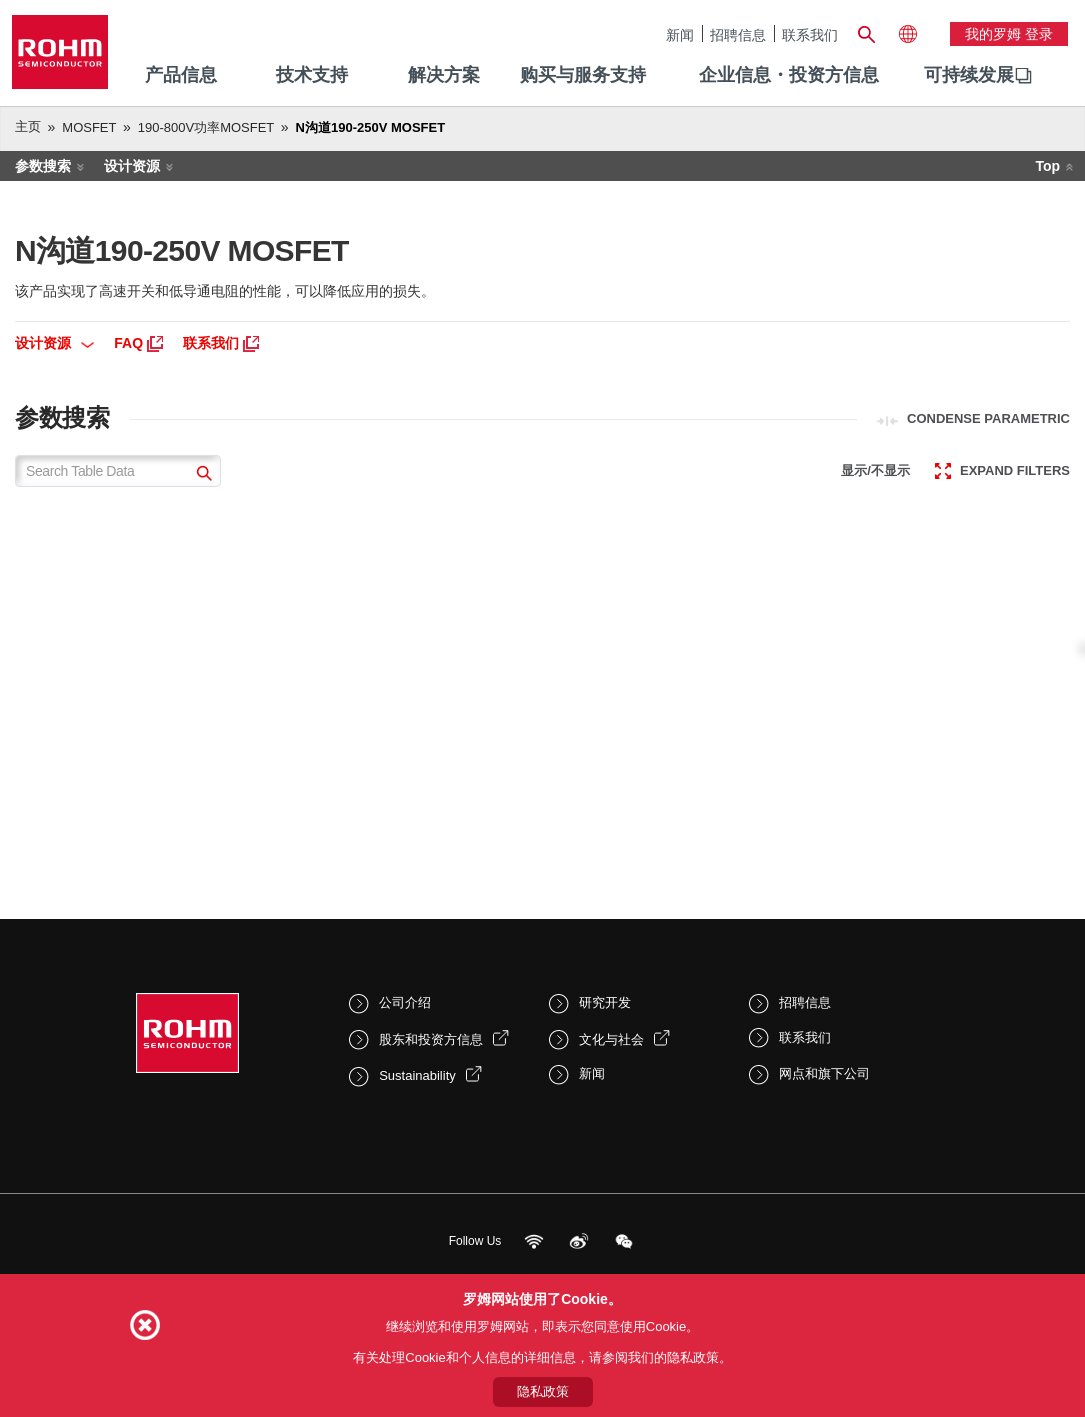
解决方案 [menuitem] (444, 75)
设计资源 (132, 166)
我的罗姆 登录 (1009, 34)
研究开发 (605, 1002)
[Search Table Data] (118, 471)
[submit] (201, 475)
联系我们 (810, 34)
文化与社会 (611, 1039)
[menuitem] (969, 76)
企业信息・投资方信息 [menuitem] (789, 75)
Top (1047, 166)
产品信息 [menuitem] (181, 75)
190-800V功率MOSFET (206, 127)
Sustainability (417, 1075)
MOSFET (89, 127)
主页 (28, 126)
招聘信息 (738, 34)
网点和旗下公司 (824, 1073)
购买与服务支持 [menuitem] (583, 75)
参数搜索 (43, 166)
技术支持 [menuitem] (312, 75)
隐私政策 (543, 1391)
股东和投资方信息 (431, 1039)
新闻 (680, 34)
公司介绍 (405, 1002)
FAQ (138, 343)
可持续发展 (969, 75)
